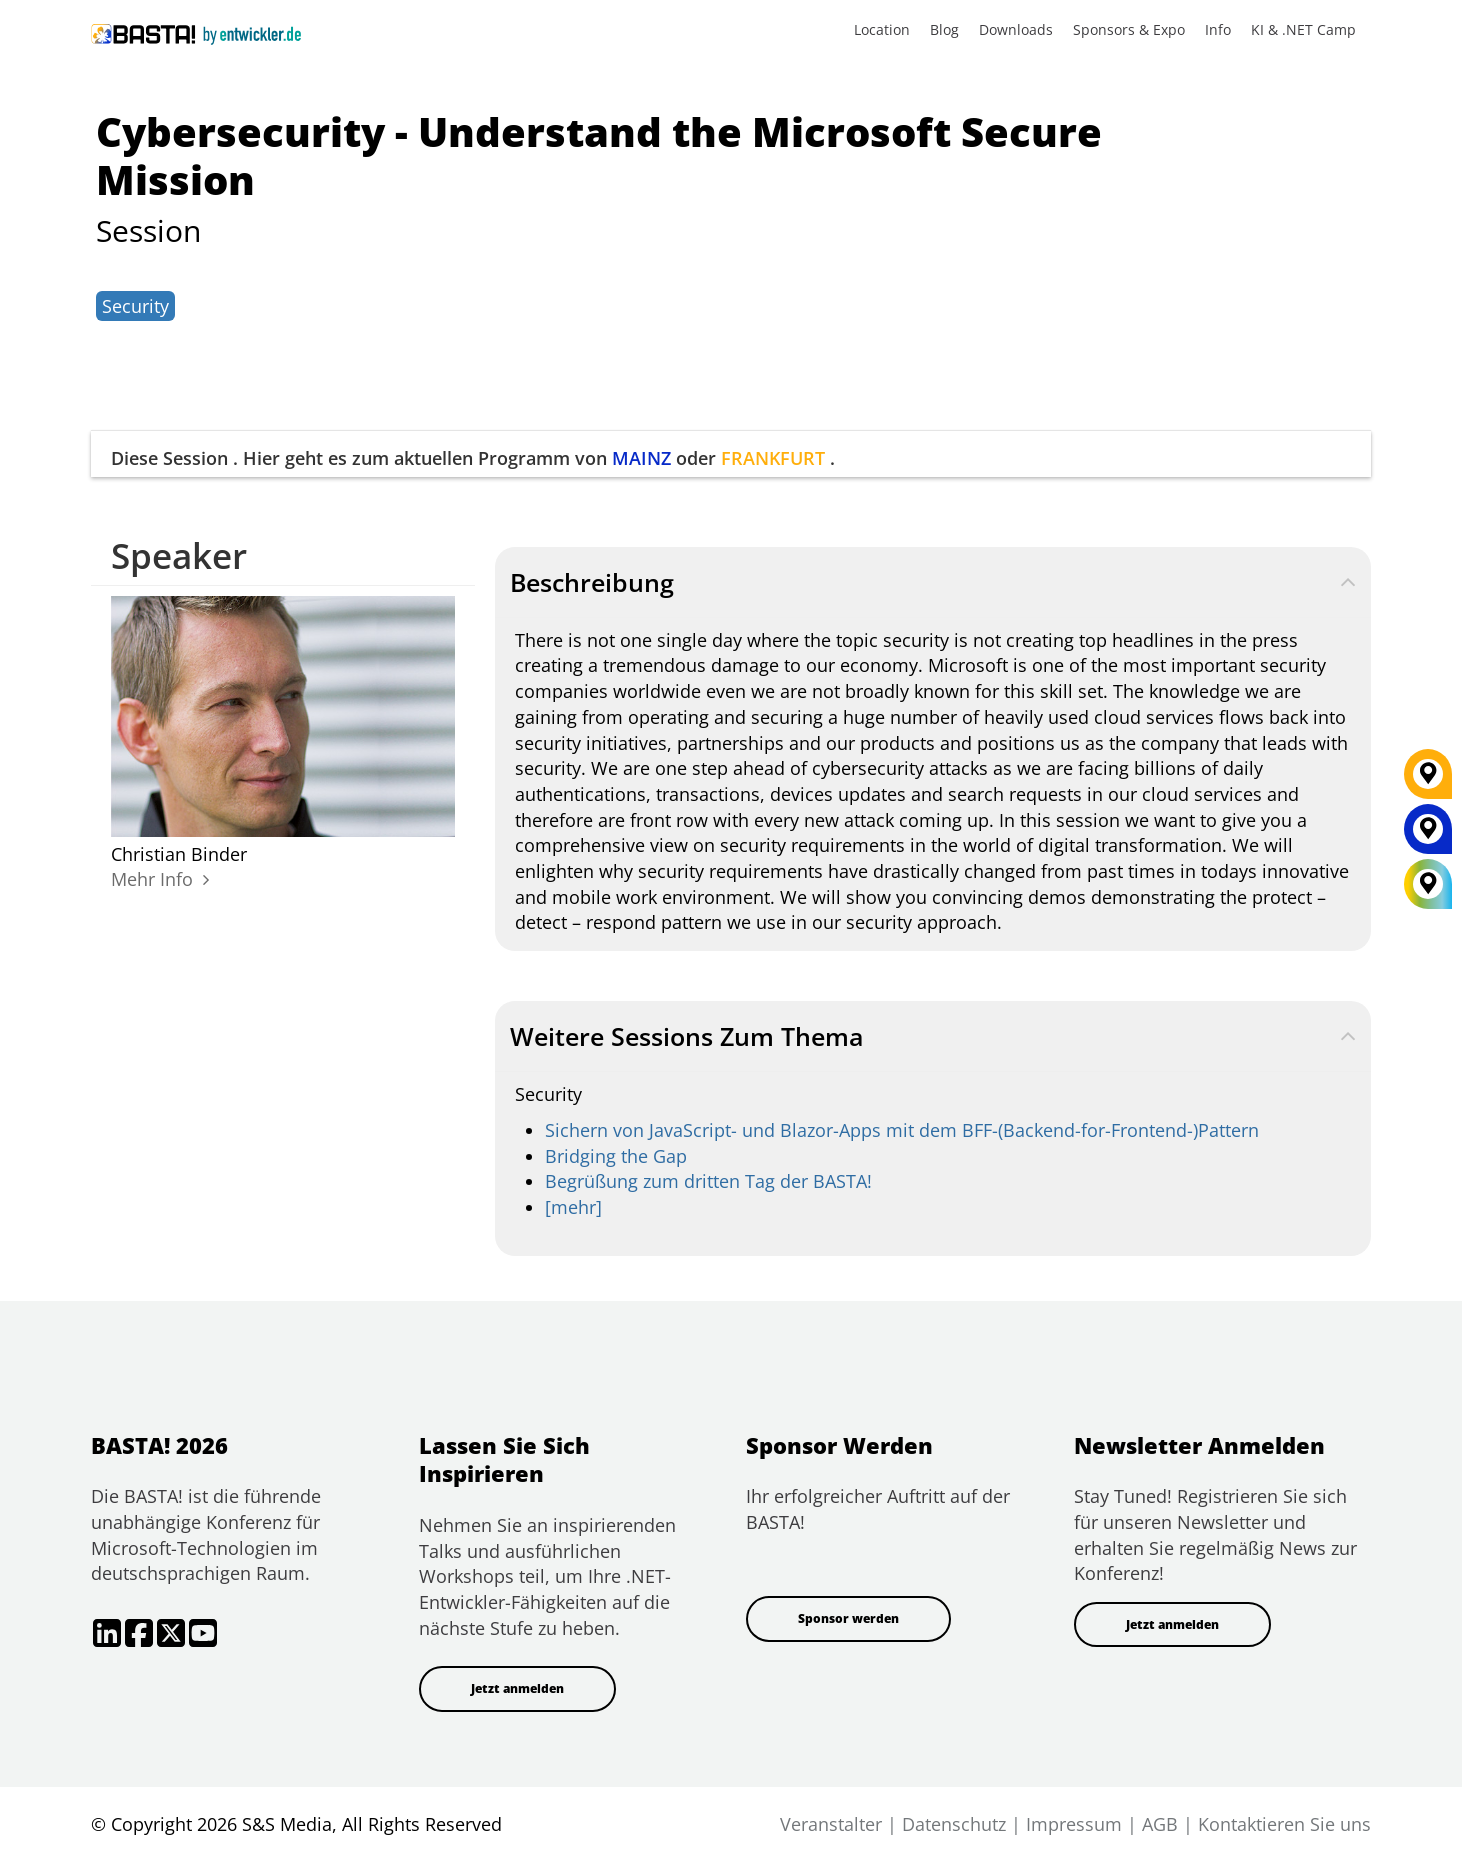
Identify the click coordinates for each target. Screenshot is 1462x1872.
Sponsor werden (848, 1618)
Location (882, 29)
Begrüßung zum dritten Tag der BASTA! (708, 1181)
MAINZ (641, 458)
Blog (944, 29)
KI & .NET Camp (1303, 29)
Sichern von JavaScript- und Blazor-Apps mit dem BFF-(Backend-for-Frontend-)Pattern (902, 1130)
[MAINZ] (1428, 836)
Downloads (1016, 29)
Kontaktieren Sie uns (1284, 1824)
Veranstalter (831, 1824)
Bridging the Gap (616, 1156)
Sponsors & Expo (1129, 29)
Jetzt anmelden (517, 1688)
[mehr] (573, 1207)
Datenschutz (954, 1824)
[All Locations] (1428, 884)
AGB (1160, 1824)
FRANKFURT (773, 458)
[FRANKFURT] (1428, 781)
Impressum (1074, 1824)
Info (1218, 29)
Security (135, 306)
